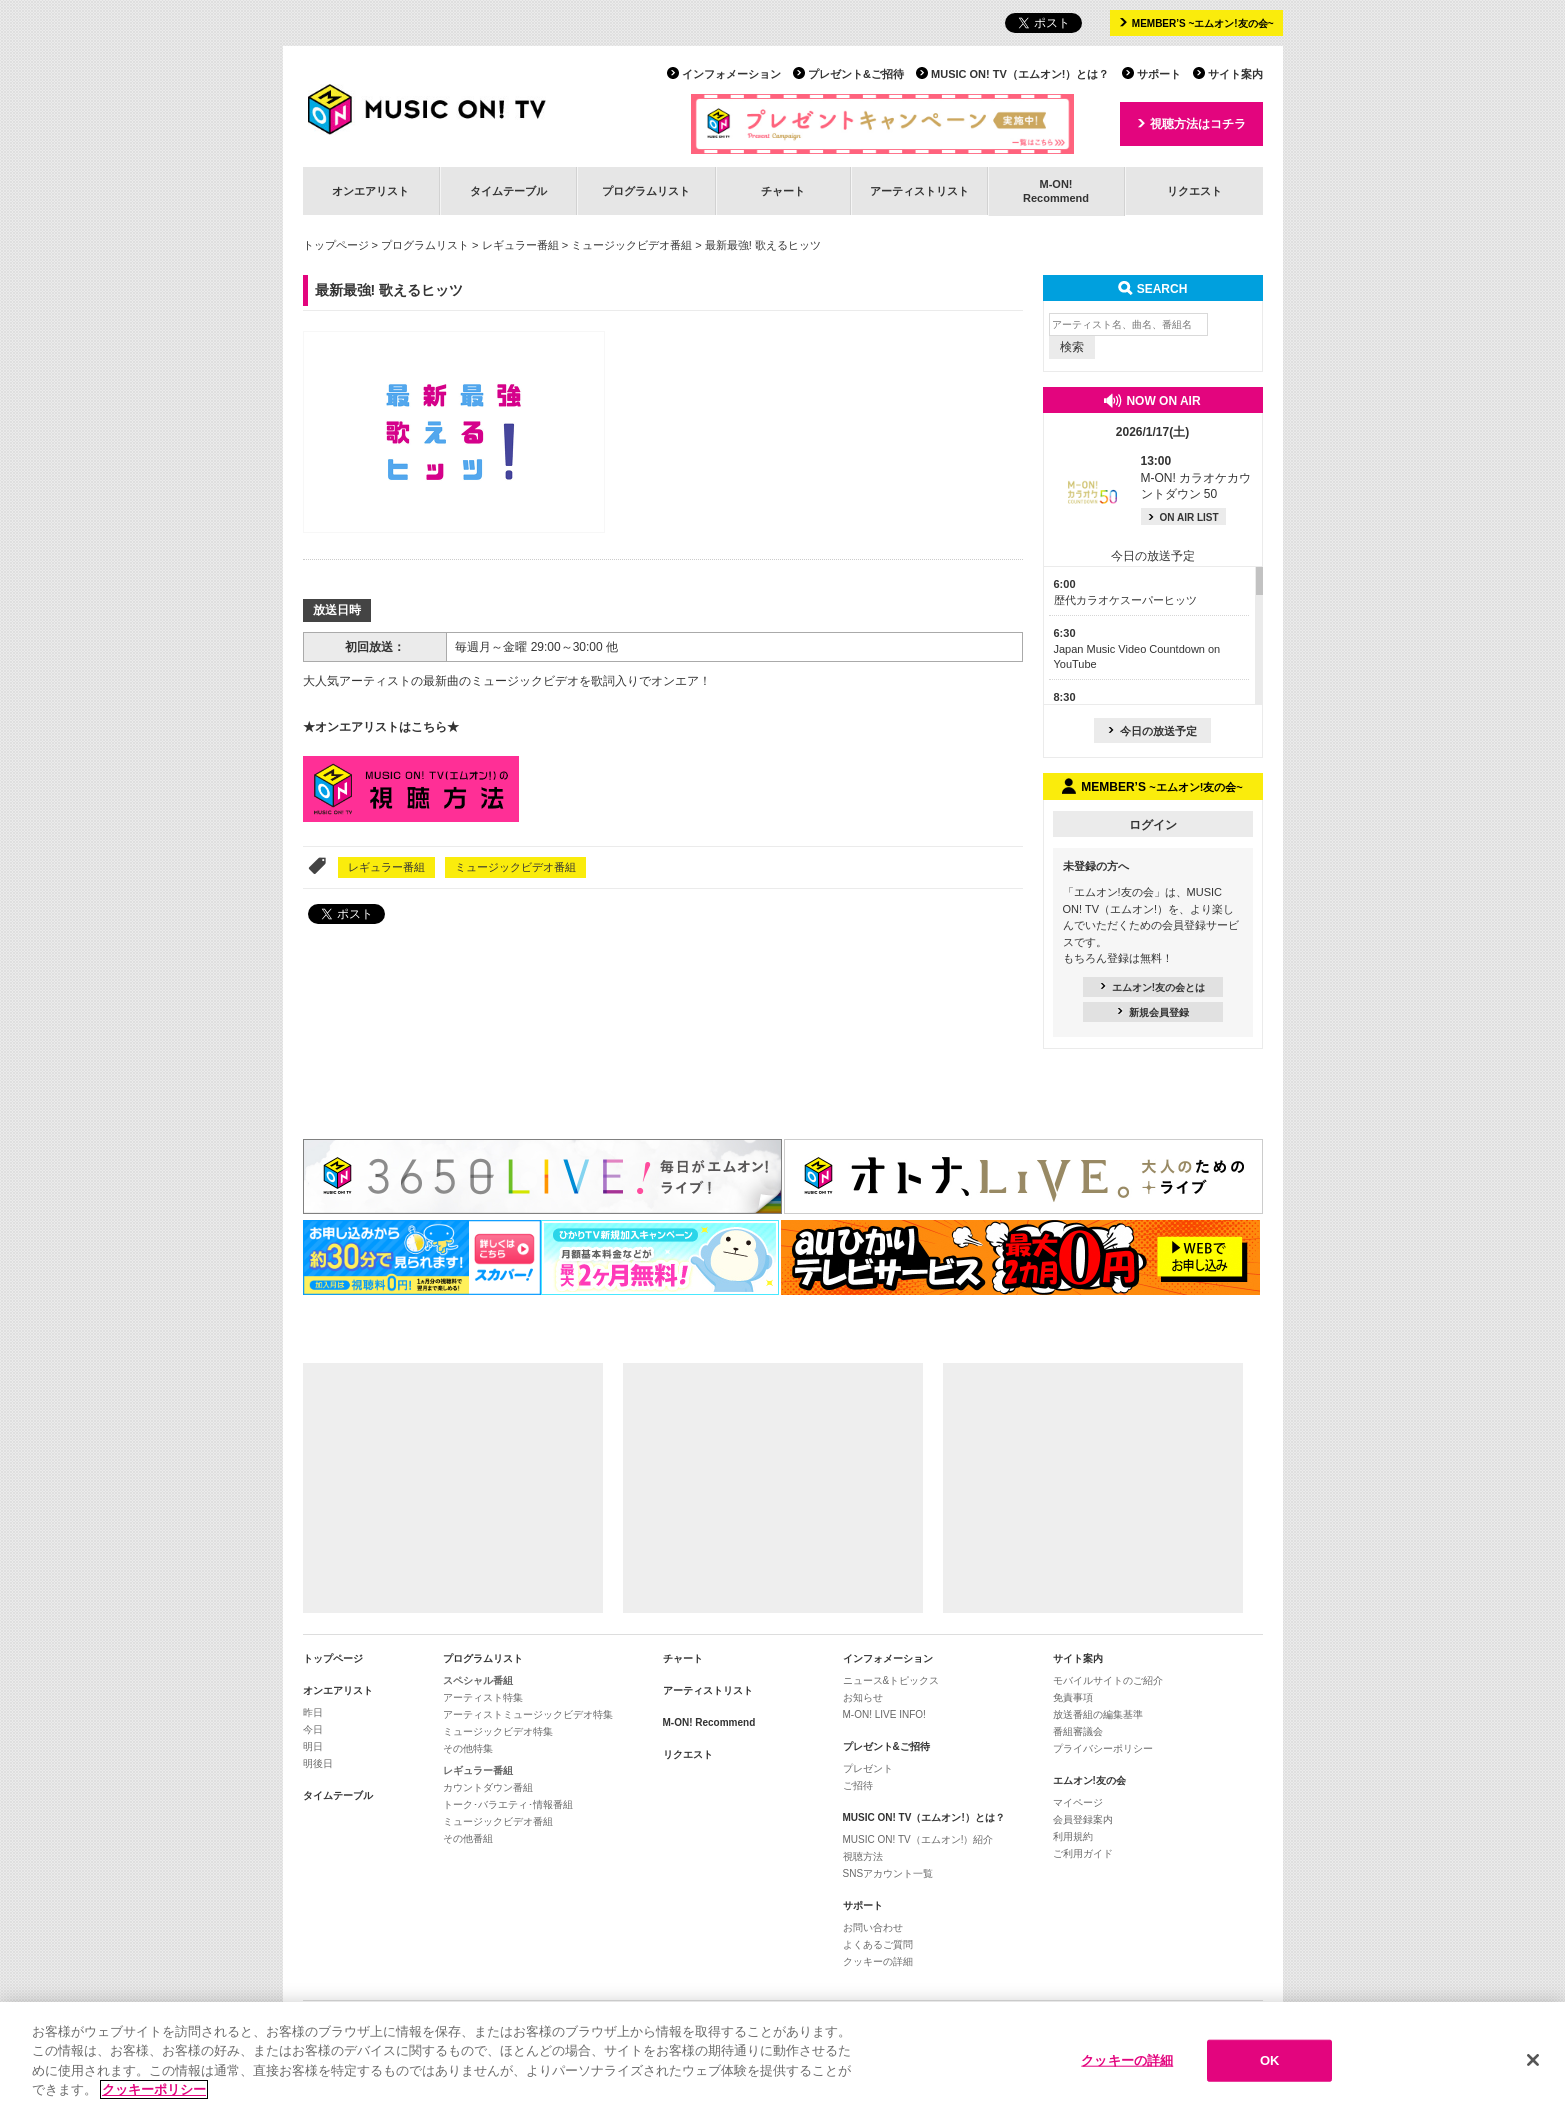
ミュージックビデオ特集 (498, 1731)
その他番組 (468, 1838)
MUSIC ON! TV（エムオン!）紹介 (918, 1839)
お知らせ (863, 1697)
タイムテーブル (508, 191)
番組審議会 (1078, 1731)
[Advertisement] (453, 1488)
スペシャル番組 (478, 1680)
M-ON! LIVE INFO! (884, 1714)
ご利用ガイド (1083, 1853)
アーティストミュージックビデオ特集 (528, 1714)
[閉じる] (1533, 2063)
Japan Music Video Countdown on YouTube (1137, 648)
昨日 (313, 1712)
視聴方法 (863, 1856)
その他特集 (468, 1748)
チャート (783, 191)
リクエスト (1194, 191)
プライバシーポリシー (1103, 1748)
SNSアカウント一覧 (888, 1873)
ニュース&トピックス (891, 1680)
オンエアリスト (370, 191)
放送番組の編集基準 (1098, 1714)
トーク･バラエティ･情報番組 (508, 1804)
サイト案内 (1235, 74)
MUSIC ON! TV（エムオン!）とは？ (1020, 74)
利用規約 (1073, 1836)
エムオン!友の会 (1089, 1780)
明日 (313, 1746)
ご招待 (858, 1785)
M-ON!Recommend (1056, 190)
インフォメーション (731, 74)
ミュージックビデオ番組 (631, 245)
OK (1270, 2063)
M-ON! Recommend (709, 1722)
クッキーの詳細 (878, 1961)
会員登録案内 (1083, 1819)
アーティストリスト (919, 191)
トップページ (336, 245)
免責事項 (1073, 1697)
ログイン (1153, 825)
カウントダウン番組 (488, 1787)
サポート (1159, 74)
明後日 (318, 1763)
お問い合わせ (873, 1927)
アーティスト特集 (483, 1697)
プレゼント (868, 1768)
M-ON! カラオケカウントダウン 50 (1196, 478)
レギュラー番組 (520, 245)
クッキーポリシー (154, 2092)
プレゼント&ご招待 (856, 74)
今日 (313, 1729)
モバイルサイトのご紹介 (1108, 1680)
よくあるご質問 (878, 1944)
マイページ (1078, 1802)
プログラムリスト (646, 191)
